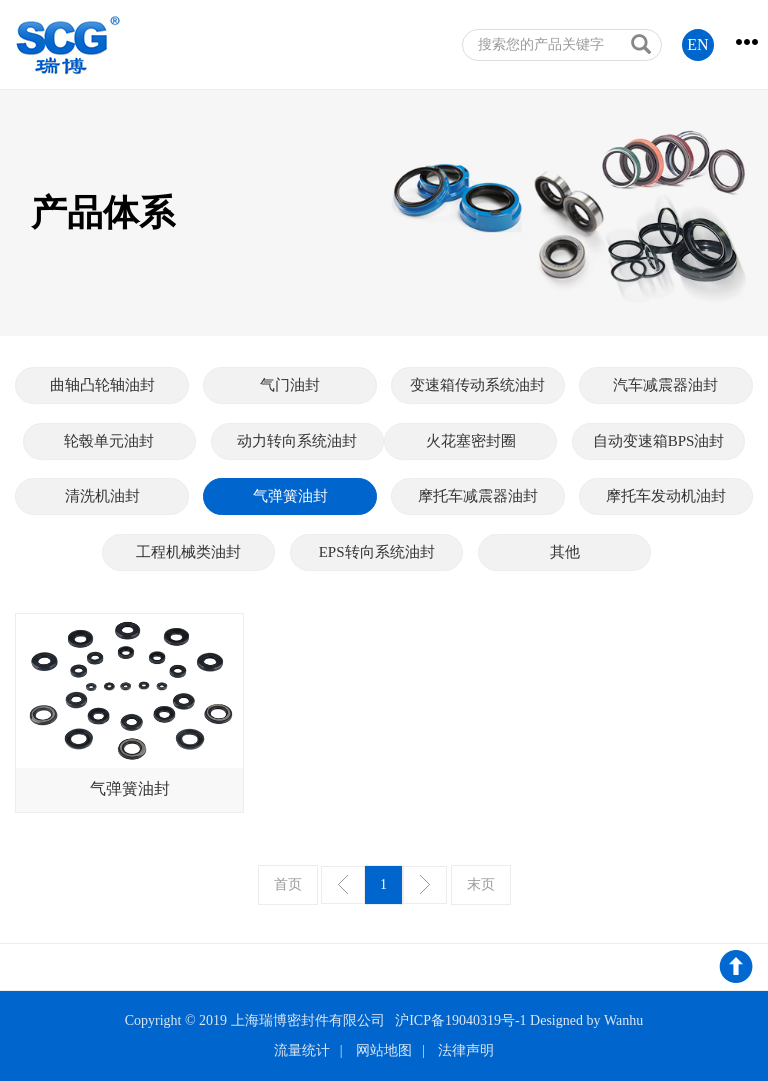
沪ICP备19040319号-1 (460, 1020)
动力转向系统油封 (297, 441)
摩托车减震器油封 (478, 496)
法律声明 (466, 1050)
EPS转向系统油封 (377, 552)
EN (697, 44)
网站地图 (384, 1050)
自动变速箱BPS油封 (659, 441)
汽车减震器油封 (665, 385)
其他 (565, 552)
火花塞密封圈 (471, 441)
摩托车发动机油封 (666, 496)
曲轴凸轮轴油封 (102, 385)
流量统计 (302, 1050)
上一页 (343, 885)
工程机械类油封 (188, 552)
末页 (481, 884)
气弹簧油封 (290, 496)
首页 (288, 884)
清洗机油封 (102, 496)
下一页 (425, 885)
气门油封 (290, 385)
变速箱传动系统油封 (477, 385)
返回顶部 (736, 970)
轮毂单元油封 (109, 441)
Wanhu (623, 1020)
